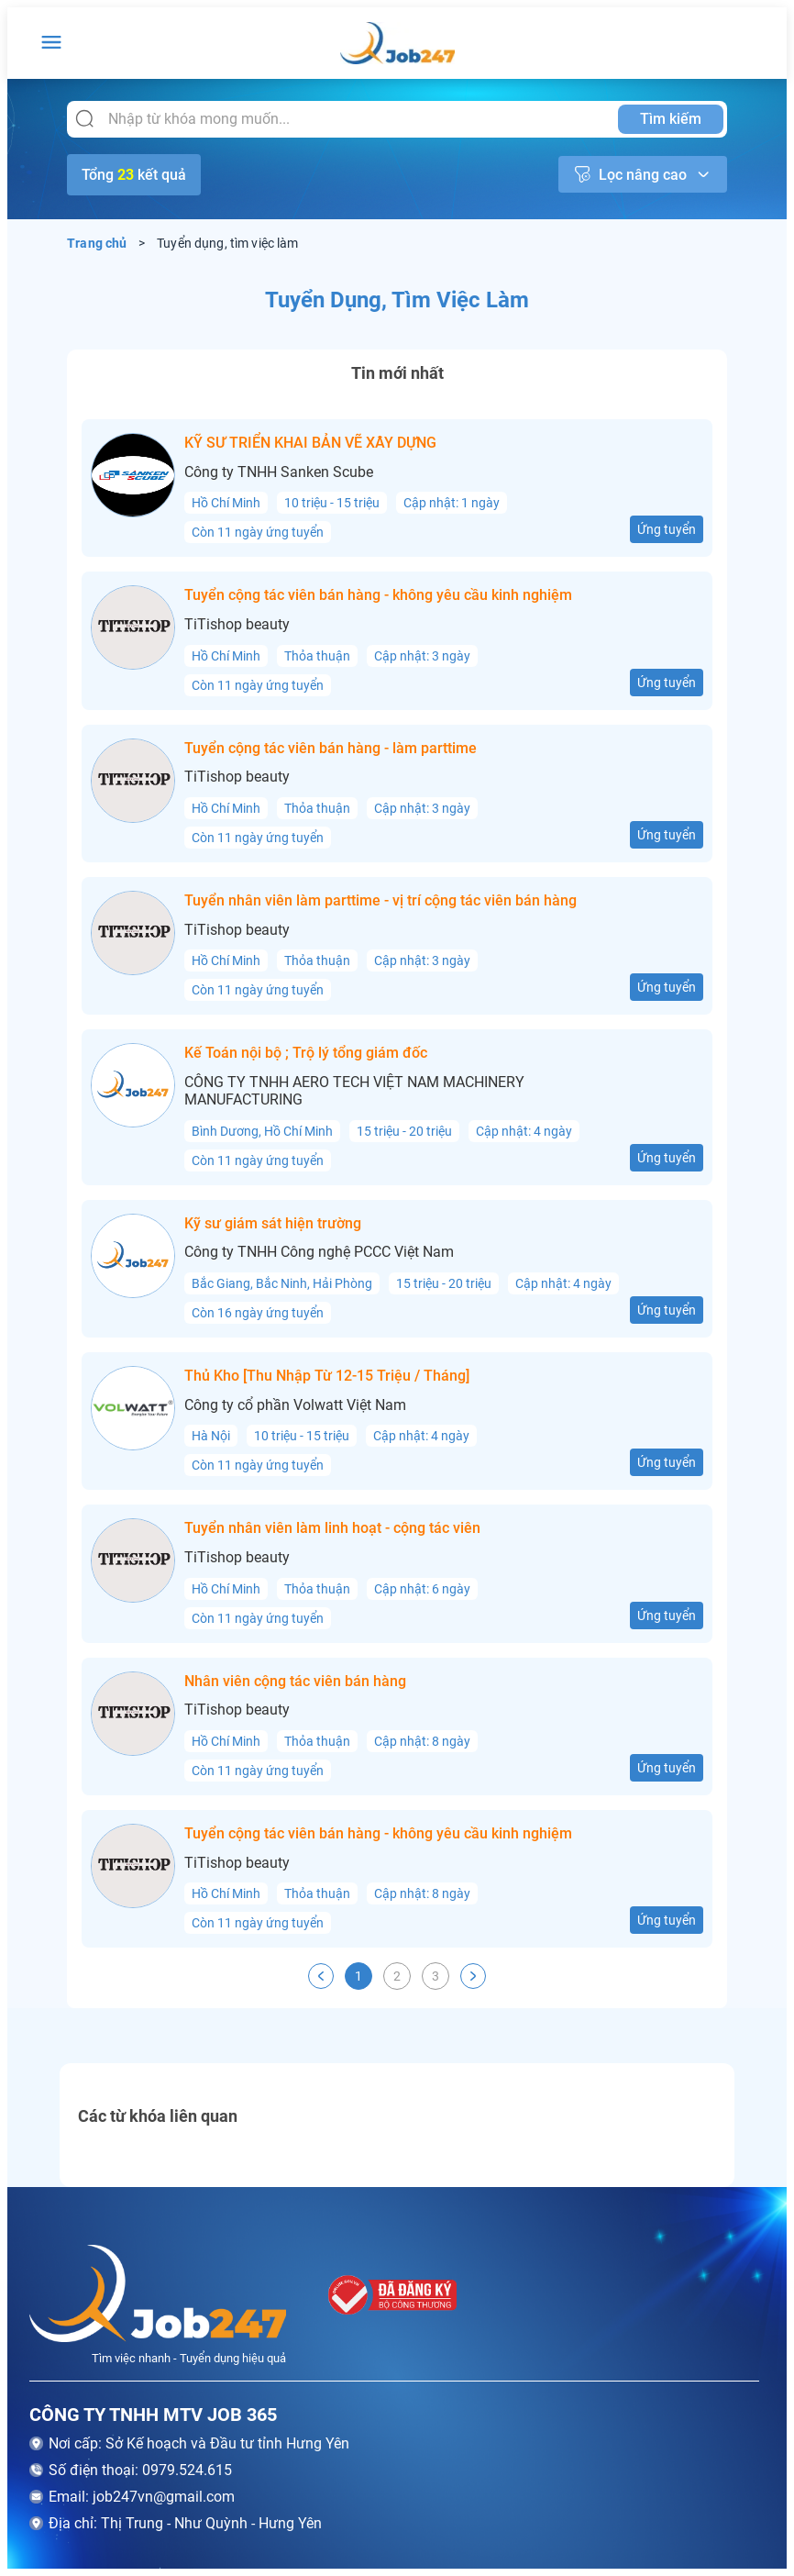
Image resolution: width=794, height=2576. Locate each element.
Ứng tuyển (666, 529)
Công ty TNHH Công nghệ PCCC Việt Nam (319, 1252)
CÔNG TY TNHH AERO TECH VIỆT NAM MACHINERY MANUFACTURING (354, 1091)
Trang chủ (97, 243)
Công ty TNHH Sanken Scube (278, 472)
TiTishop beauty (237, 624)
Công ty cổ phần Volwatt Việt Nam (295, 1405)
